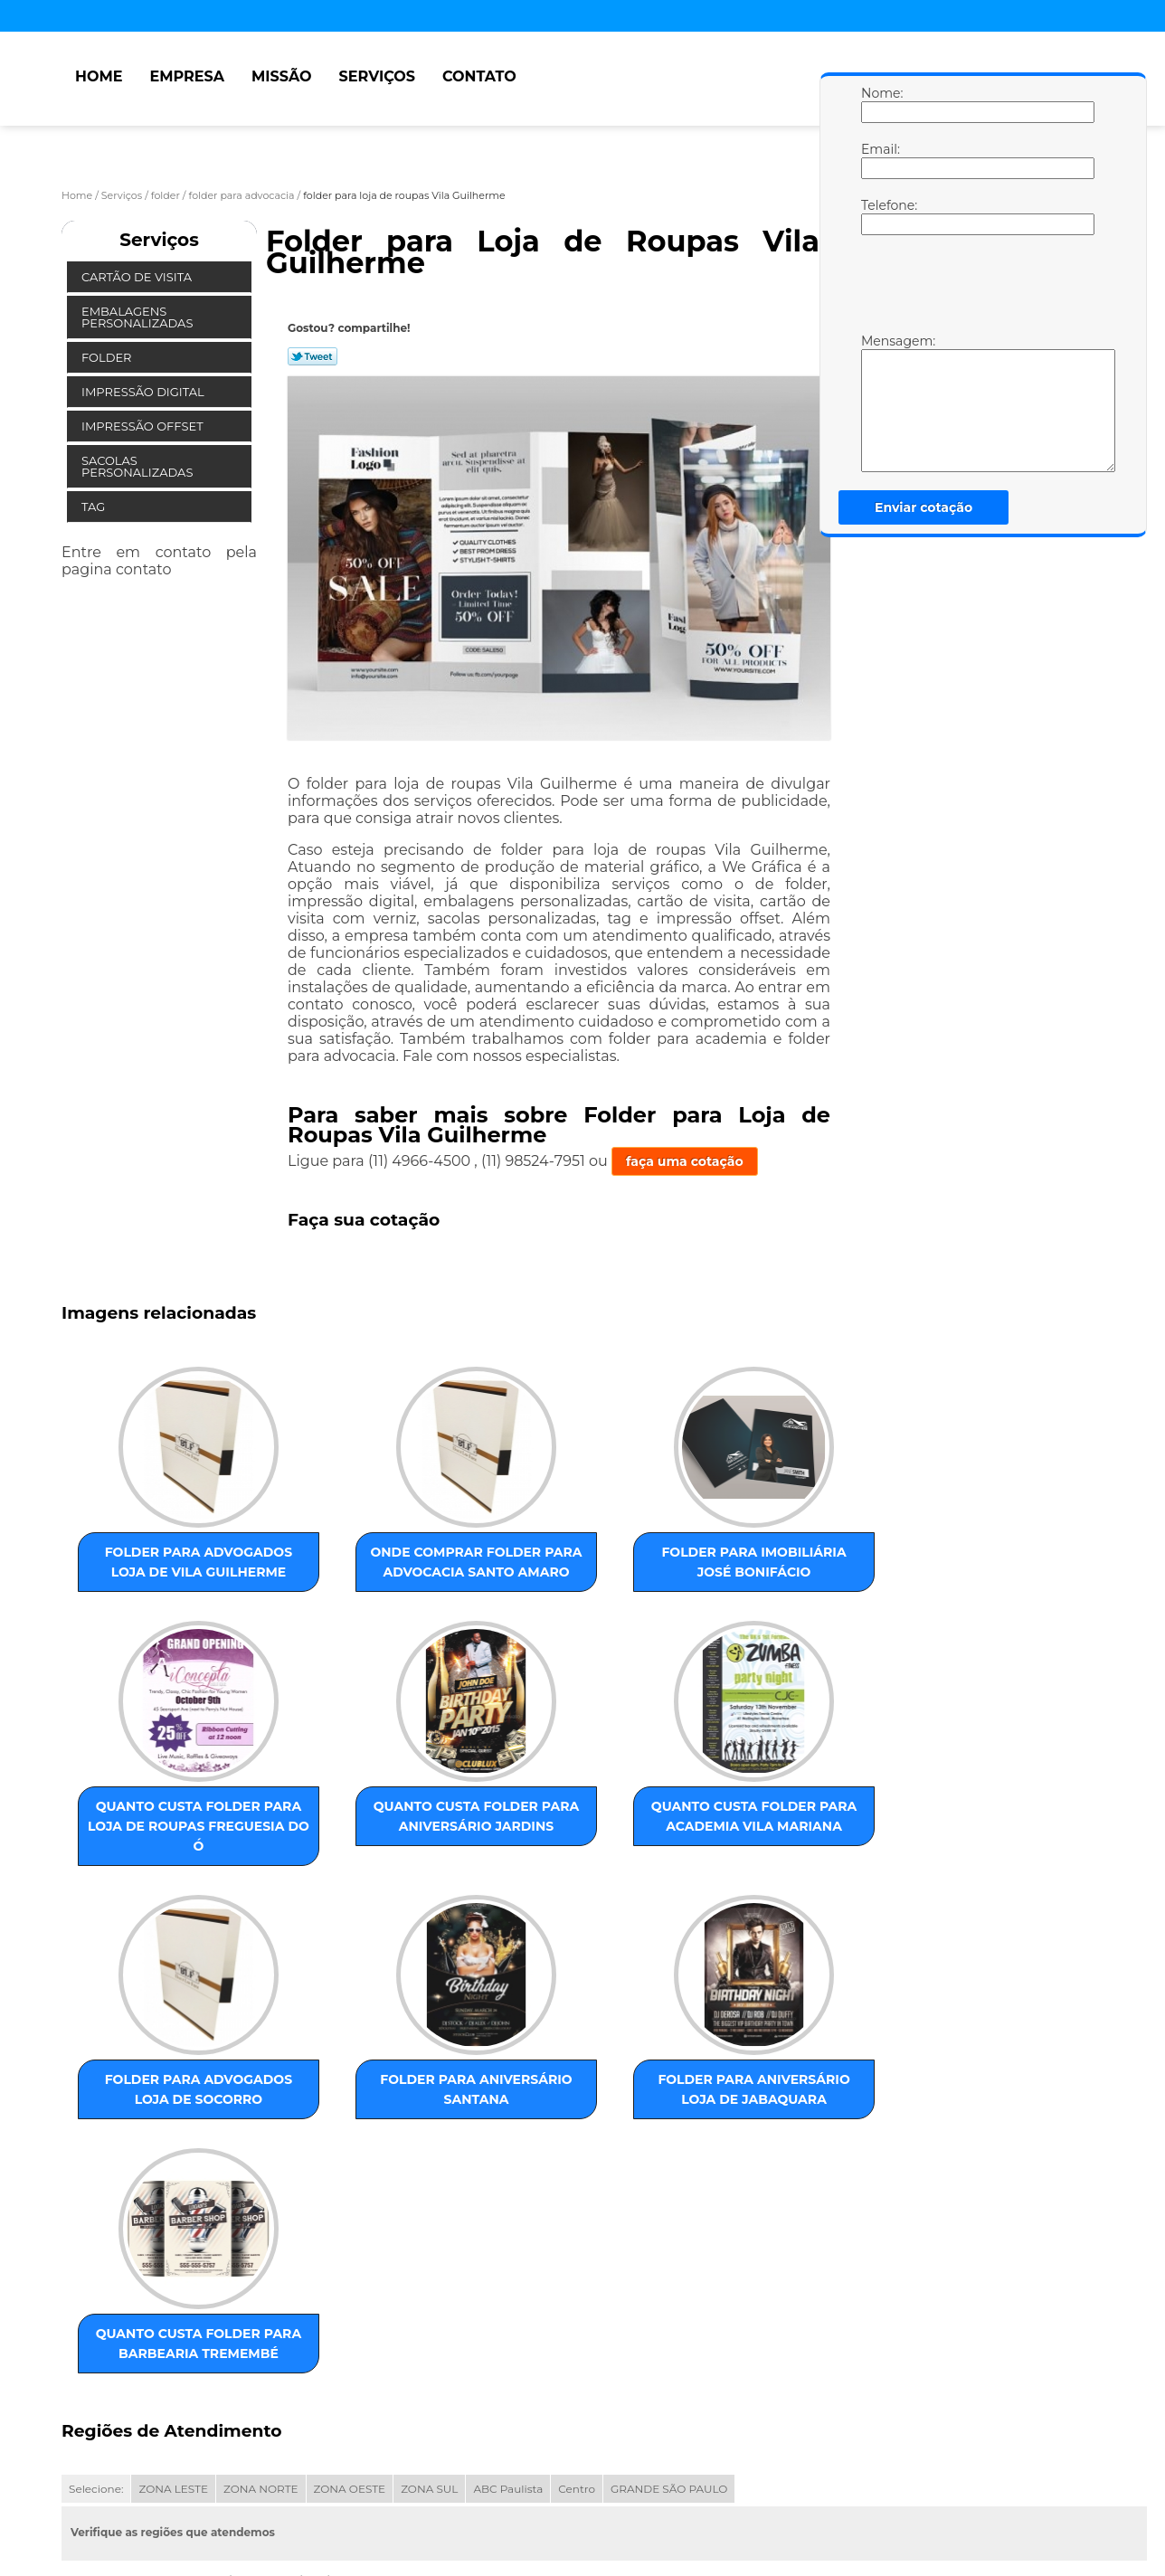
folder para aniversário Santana (703, 1855)
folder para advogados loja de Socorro (519, 1855)
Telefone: (879, 216)
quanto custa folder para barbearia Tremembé (335, 2154)
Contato (479, 76)
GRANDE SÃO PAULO (669, 2319)
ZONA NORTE (260, 2319)
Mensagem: (879, 402)
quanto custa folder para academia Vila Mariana (335, 1865)
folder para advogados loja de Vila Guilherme (152, 1577)
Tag (95, 506)
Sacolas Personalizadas (138, 466)
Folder (108, 357)
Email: (879, 160)
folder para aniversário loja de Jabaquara (152, 2154)
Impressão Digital (144, 391)
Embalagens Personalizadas (138, 317)
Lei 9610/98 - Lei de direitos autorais (225, 2423)
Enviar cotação (923, 507)
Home (98, 76)
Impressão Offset (143, 426)
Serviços (377, 76)
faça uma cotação (685, 1161)
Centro (576, 2319)
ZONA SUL (429, 2319)
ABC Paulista (508, 2319)
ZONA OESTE (350, 2319)
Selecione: (96, 2319)
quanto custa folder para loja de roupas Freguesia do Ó (702, 1577)
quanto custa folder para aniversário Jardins (152, 1865)
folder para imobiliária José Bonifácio (519, 1567)
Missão (281, 76)
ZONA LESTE (173, 2319)
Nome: (879, 104)
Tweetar (312, 356)
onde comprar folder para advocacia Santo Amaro (335, 1577)
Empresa (186, 76)
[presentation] (975, 288)
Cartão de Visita (137, 277)
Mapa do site (406, 2489)
